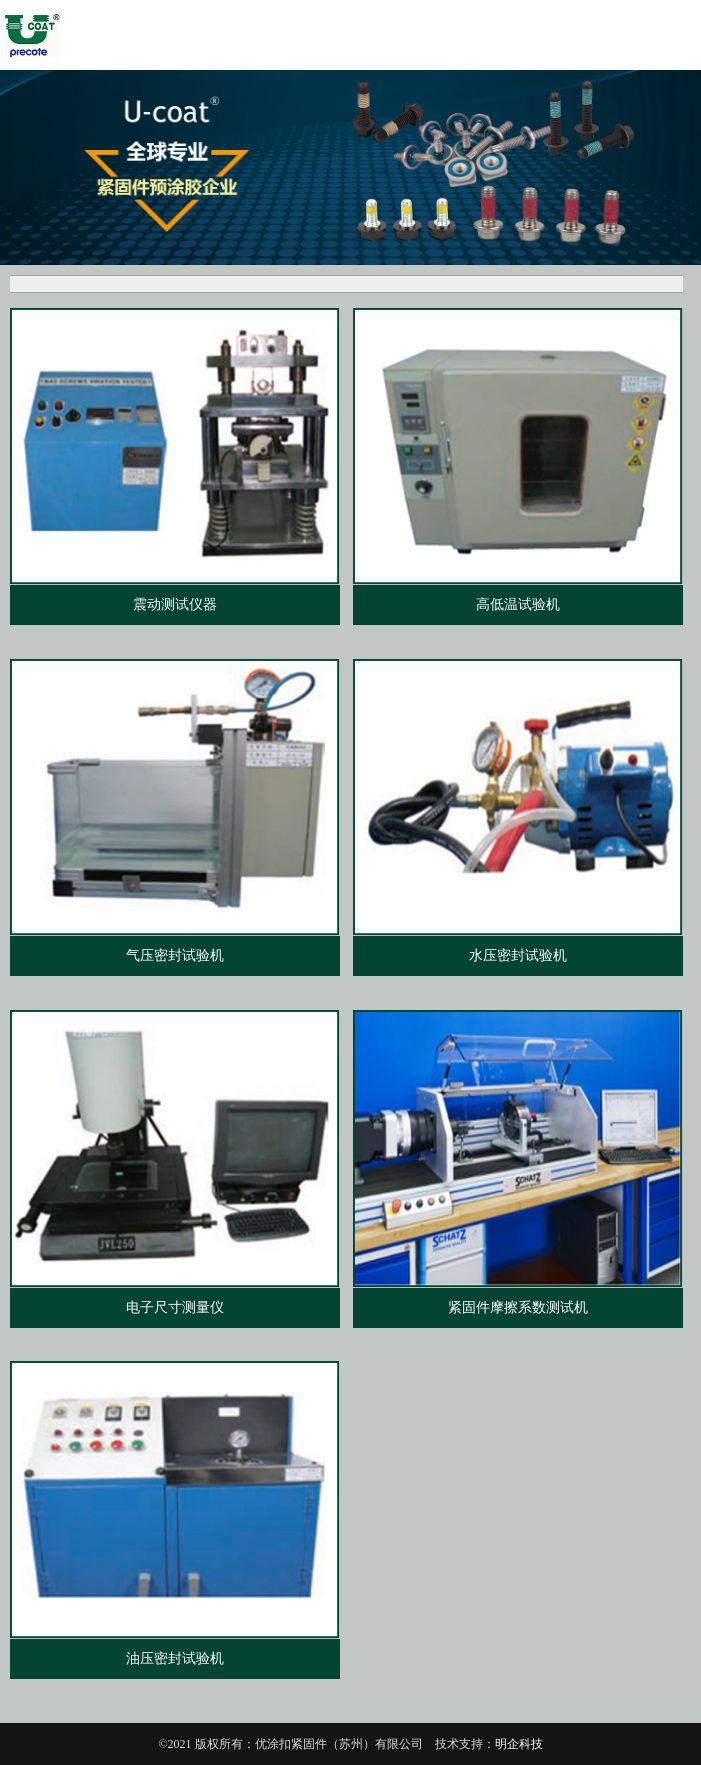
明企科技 (519, 1744)
